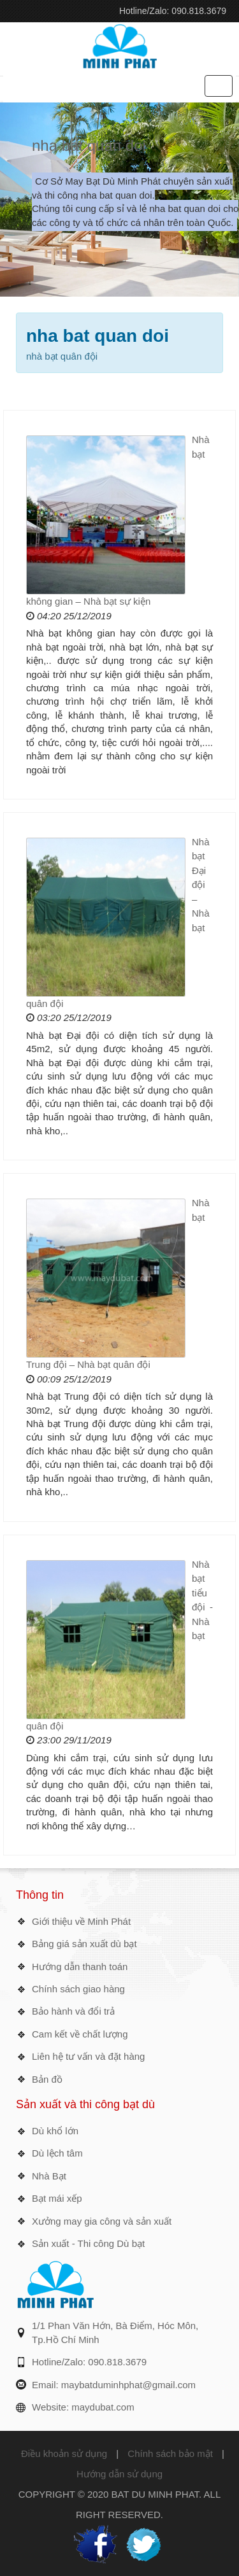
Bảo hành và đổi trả (73, 2011)
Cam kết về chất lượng (80, 2034)
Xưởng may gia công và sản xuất (101, 2221)
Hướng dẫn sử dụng (119, 2473)
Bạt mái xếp (57, 2198)
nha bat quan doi (89, 145)
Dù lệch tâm (57, 2153)
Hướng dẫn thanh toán (79, 1966)
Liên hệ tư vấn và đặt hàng (88, 2056)
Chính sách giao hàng (78, 1988)
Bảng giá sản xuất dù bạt (84, 1943)
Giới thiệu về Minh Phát (81, 1921)
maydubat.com (102, 2407)
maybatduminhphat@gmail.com (128, 2384)
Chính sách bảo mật (170, 2453)
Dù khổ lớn (55, 2130)
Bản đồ (47, 2079)
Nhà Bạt (49, 2176)
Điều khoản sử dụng (64, 2453)
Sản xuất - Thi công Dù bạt (88, 2243)
